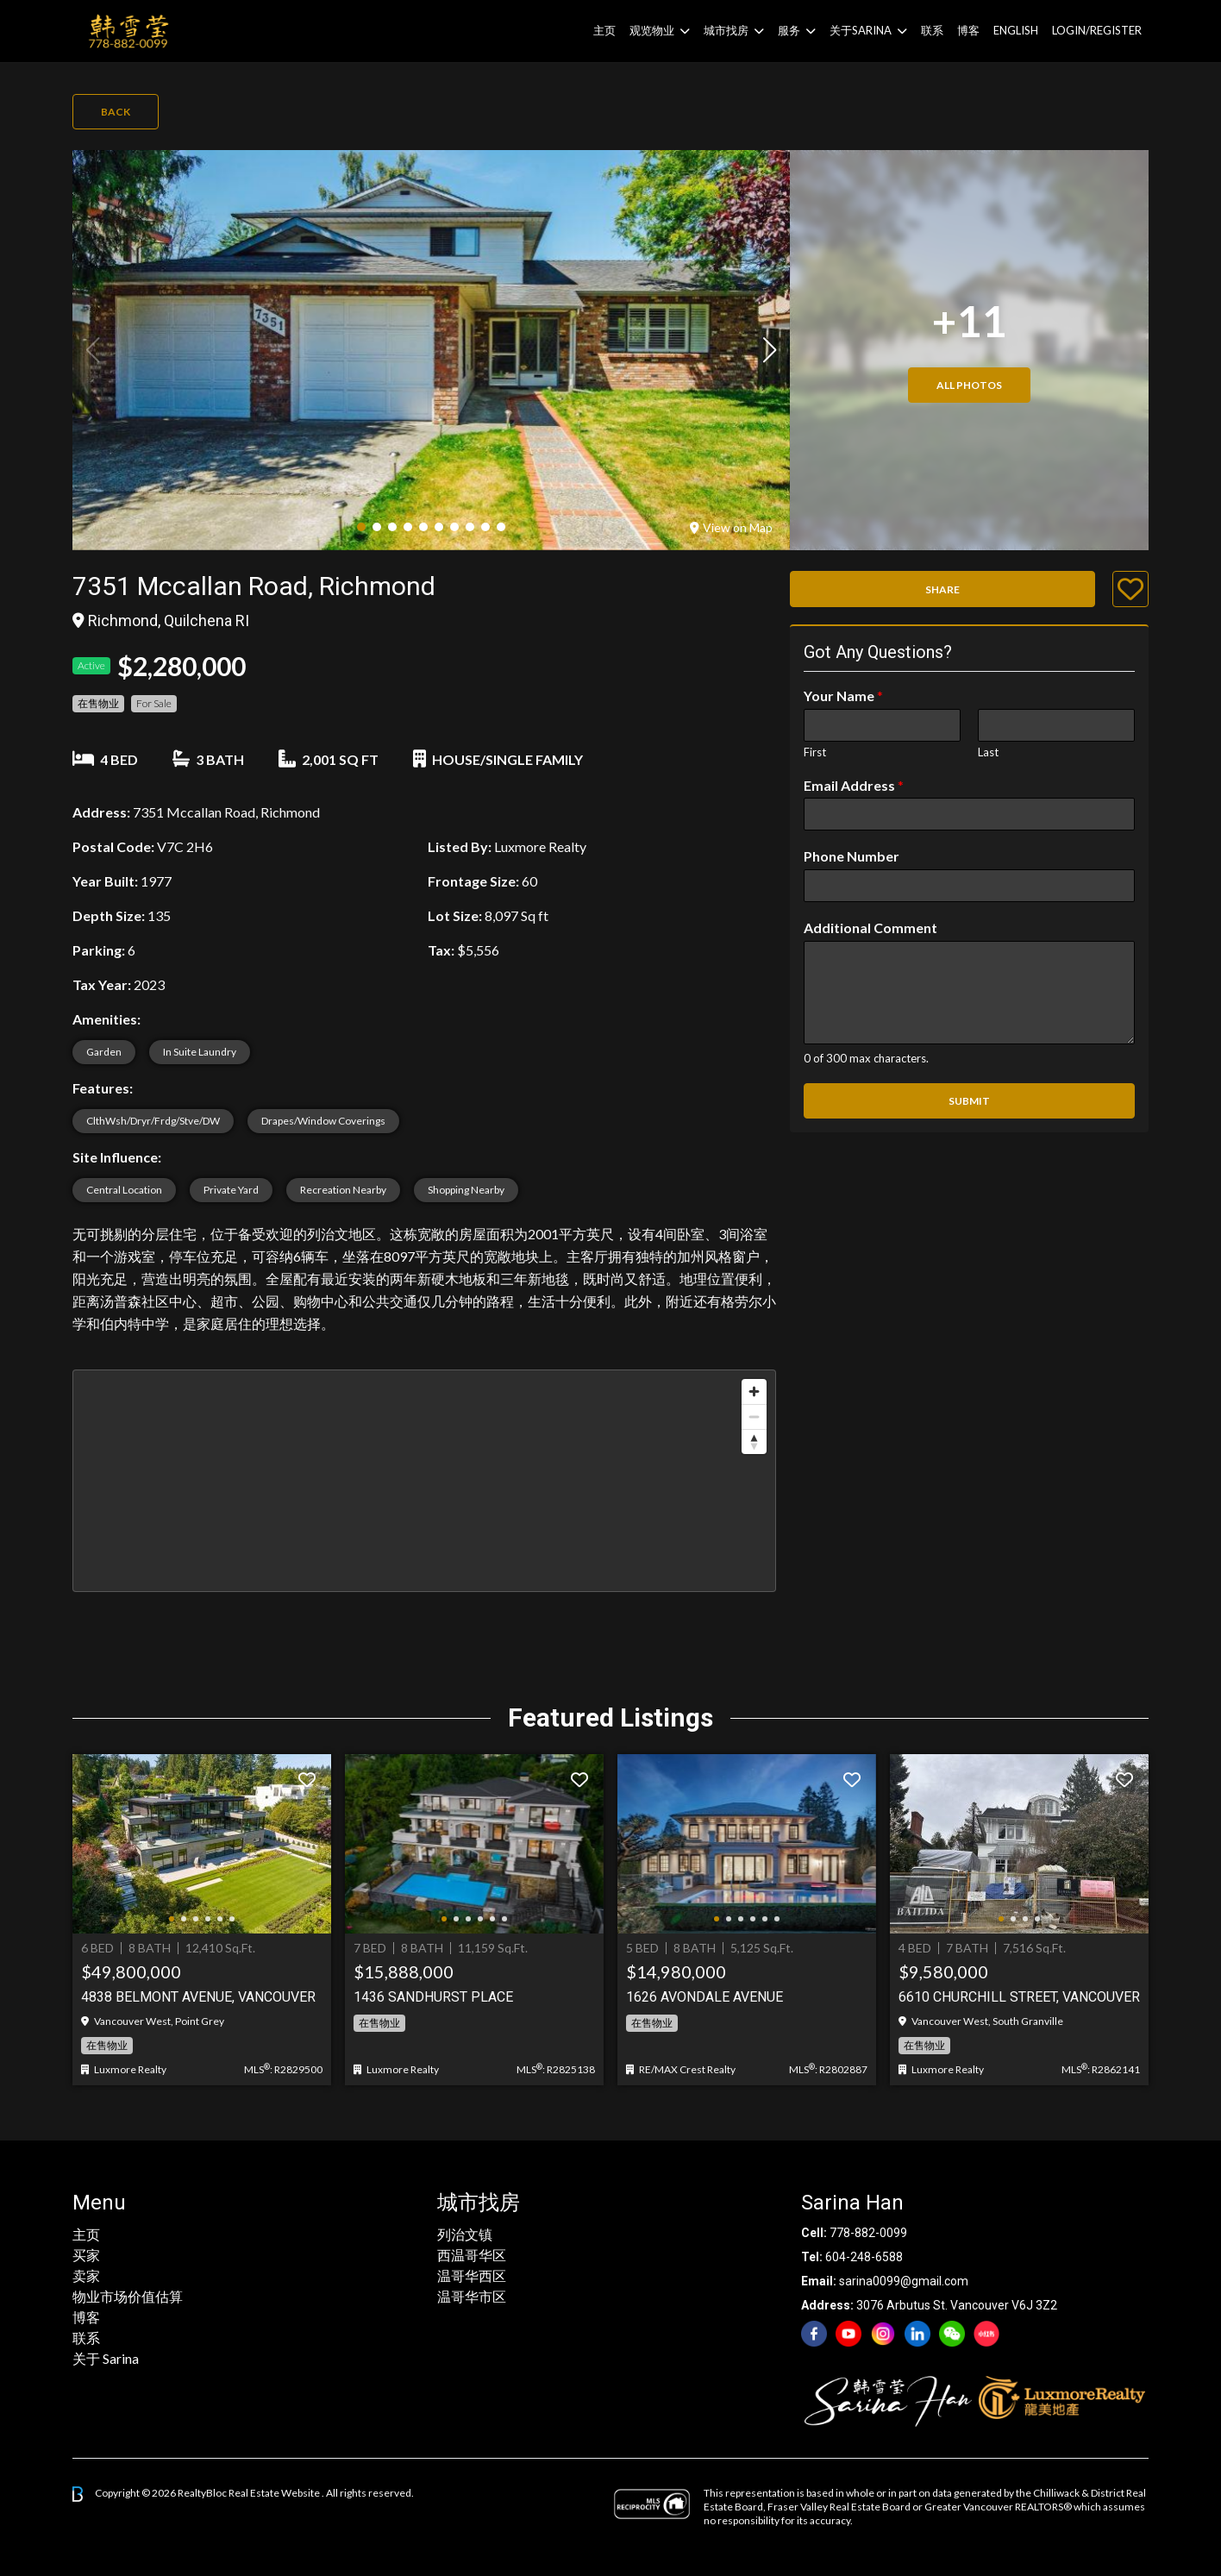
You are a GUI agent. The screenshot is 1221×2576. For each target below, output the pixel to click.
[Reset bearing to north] (754, 1441)
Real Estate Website (275, 2492)
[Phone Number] (969, 885)
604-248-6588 (864, 2257)
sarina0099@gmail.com (903, 2281)
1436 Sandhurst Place (433, 1997)
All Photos (969, 385)
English (1015, 30)
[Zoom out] (754, 1416)
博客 (968, 30)
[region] (424, 1480)
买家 (86, 2255)
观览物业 (651, 30)
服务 (789, 30)
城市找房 (726, 30)
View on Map (731, 527)
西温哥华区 (471, 2255)
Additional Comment (870, 927)
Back (115, 111)
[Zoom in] (754, 1391)
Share (942, 589)
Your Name (843, 695)
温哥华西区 (471, 2275)
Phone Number (851, 856)
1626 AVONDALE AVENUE (704, 1997)
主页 (604, 30)
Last (988, 752)
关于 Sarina (105, 2358)
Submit (969, 1100)
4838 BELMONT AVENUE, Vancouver (198, 1997)
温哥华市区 (471, 2296)
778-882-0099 (868, 2233)
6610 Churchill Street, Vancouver (1019, 1997)
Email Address (854, 785)
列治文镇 (464, 2234)
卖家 (86, 2275)
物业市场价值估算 (127, 2296)
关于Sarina (861, 30)
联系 (932, 30)
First (815, 752)
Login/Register (1097, 30)
